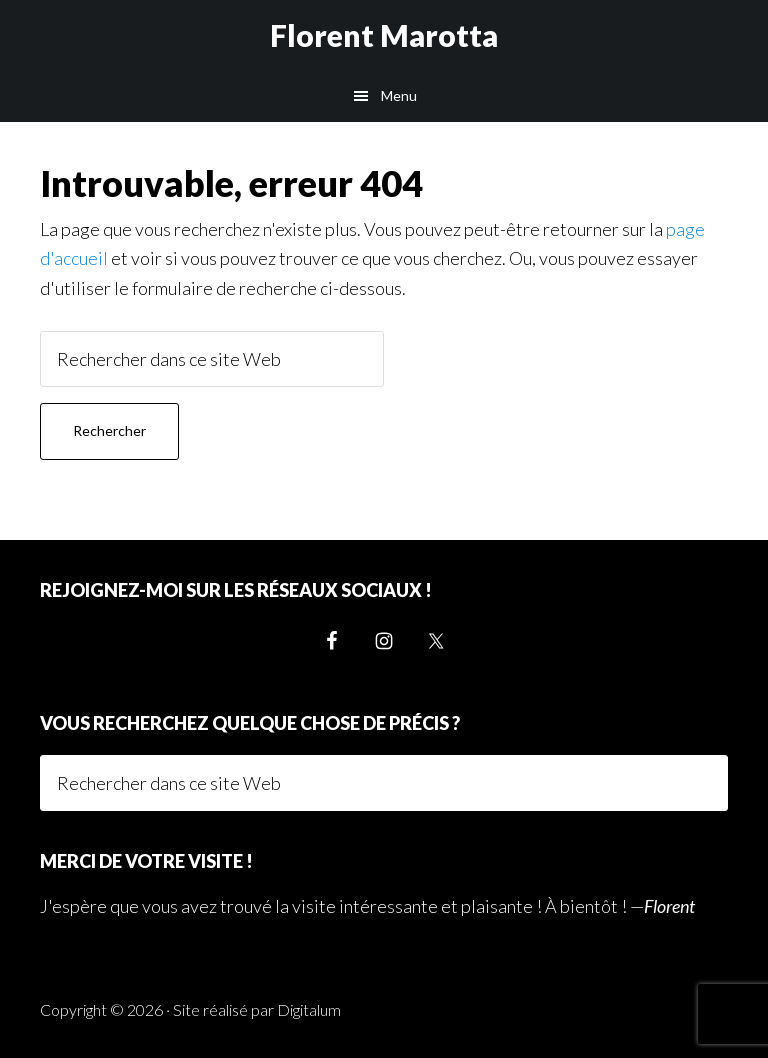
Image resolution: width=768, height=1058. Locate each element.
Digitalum (309, 1009)
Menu (399, 95)
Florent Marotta (384, 35)
